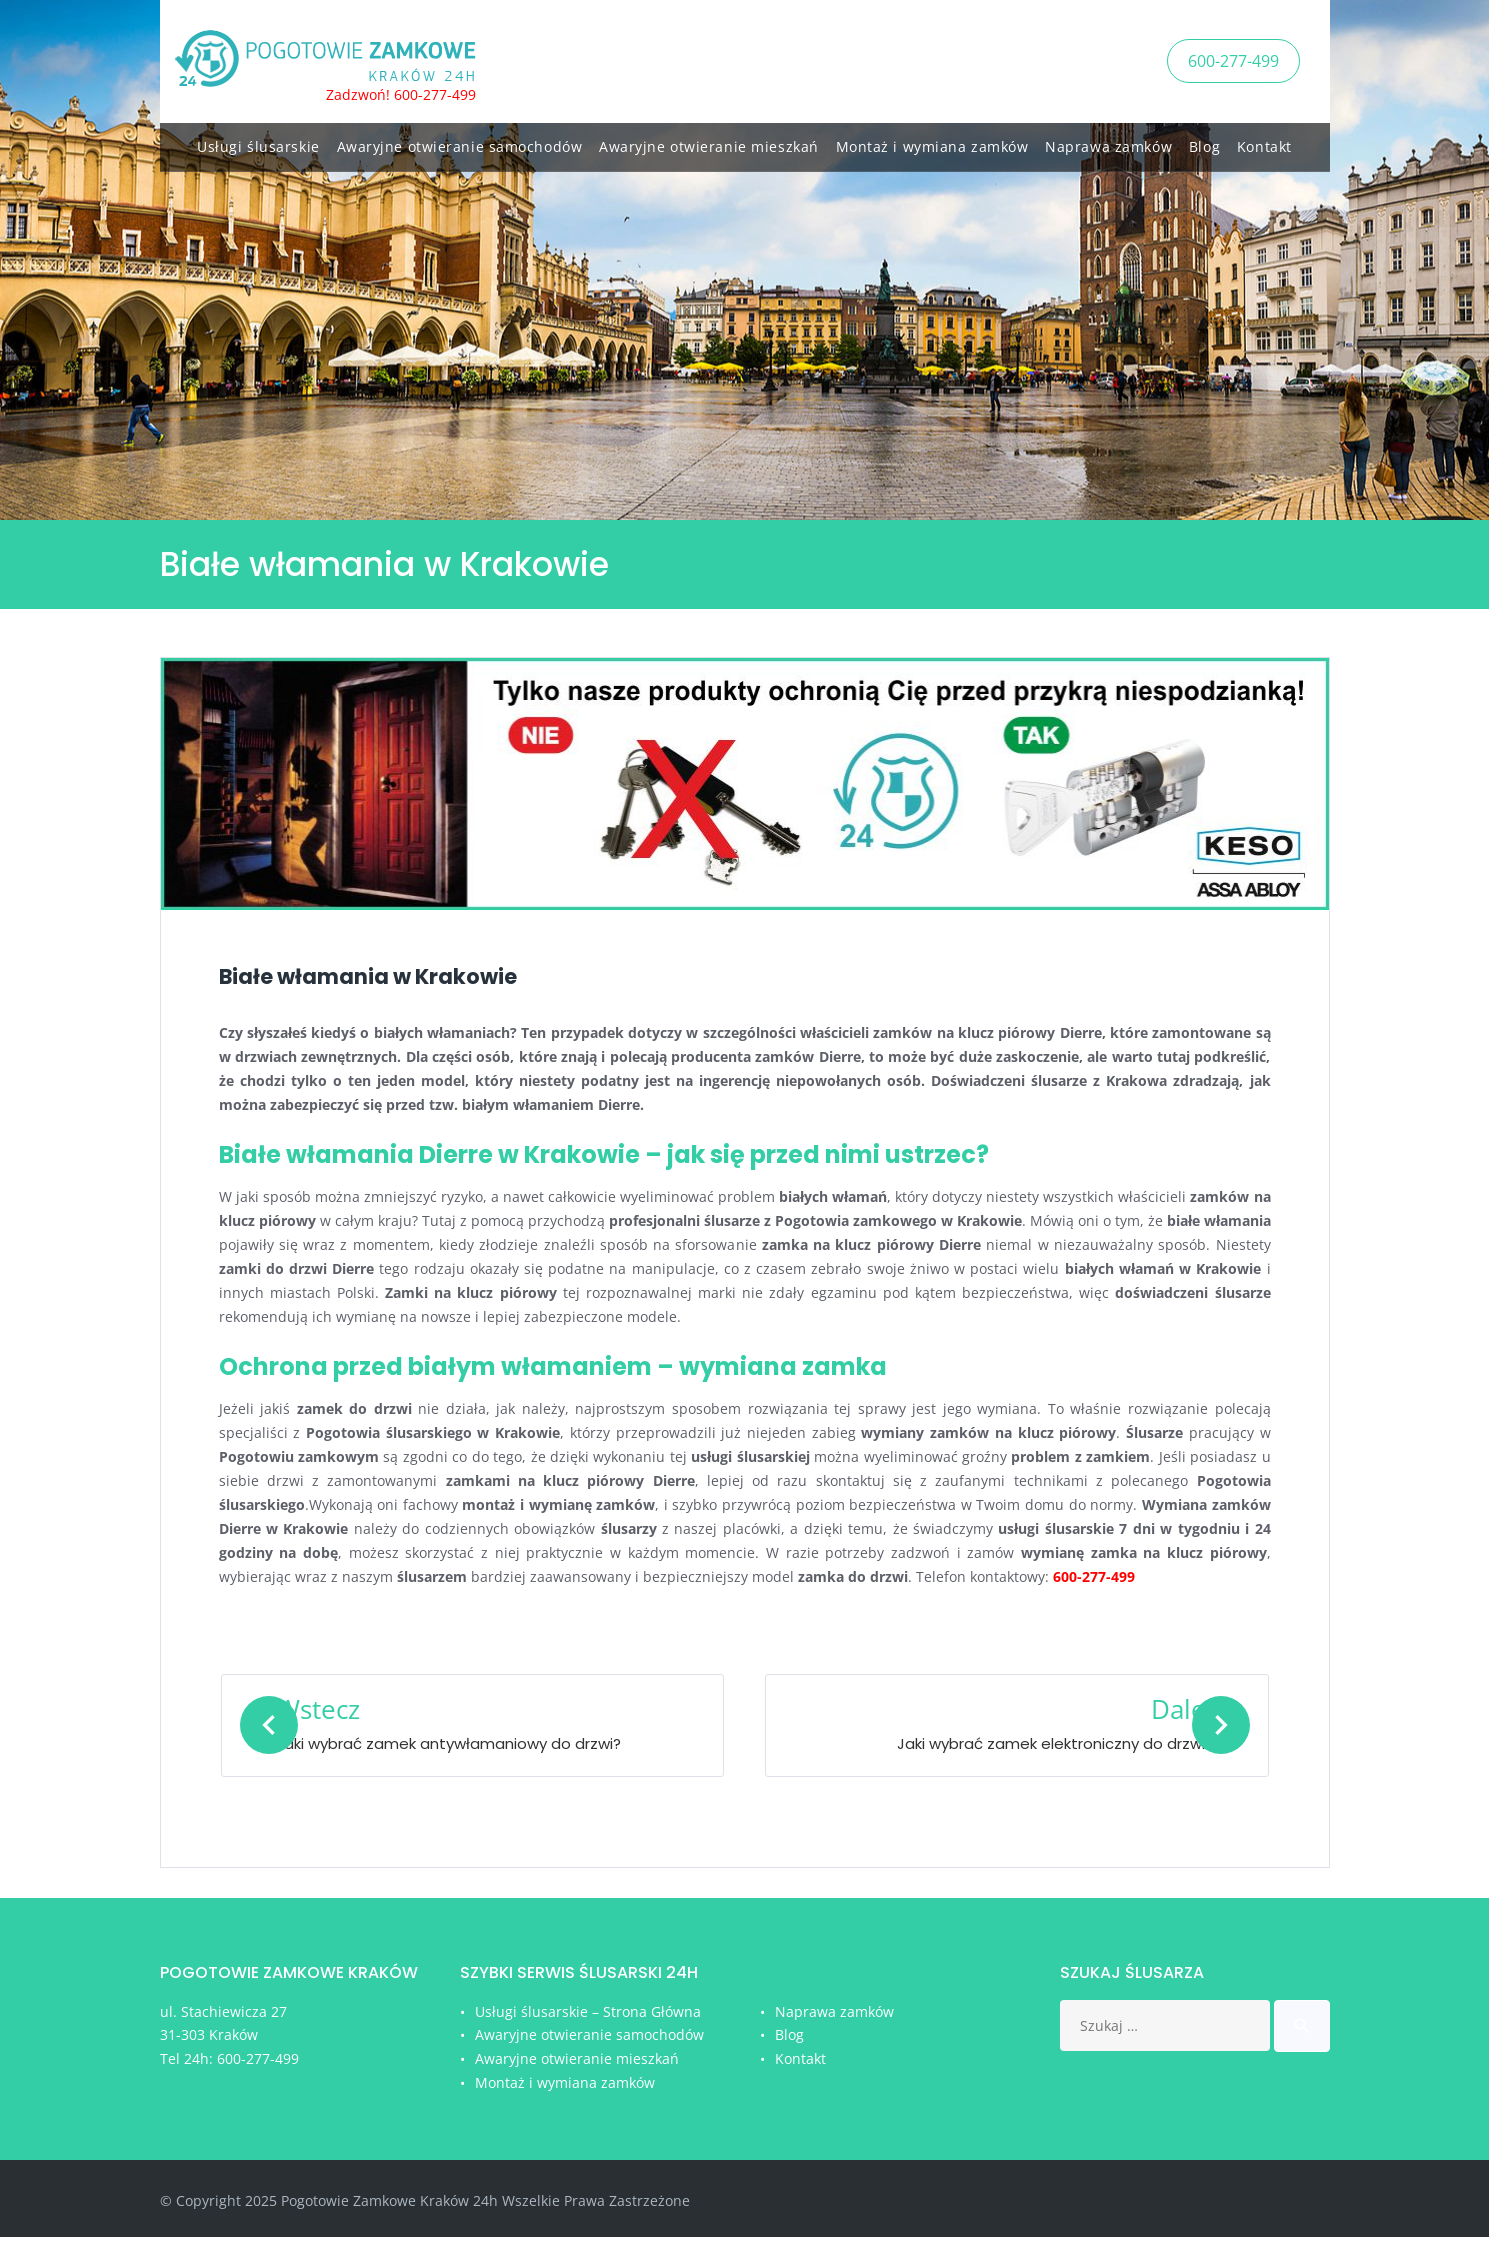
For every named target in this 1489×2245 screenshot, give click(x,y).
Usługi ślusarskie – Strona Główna (588, 2019)
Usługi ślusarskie (258, 142)
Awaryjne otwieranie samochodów (460, 142)
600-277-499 (1233, 59)
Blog (1204, 142)
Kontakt (1264, 142)
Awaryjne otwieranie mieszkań (709, 142)
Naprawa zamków (1108, 142)
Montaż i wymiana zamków (932, 142)
